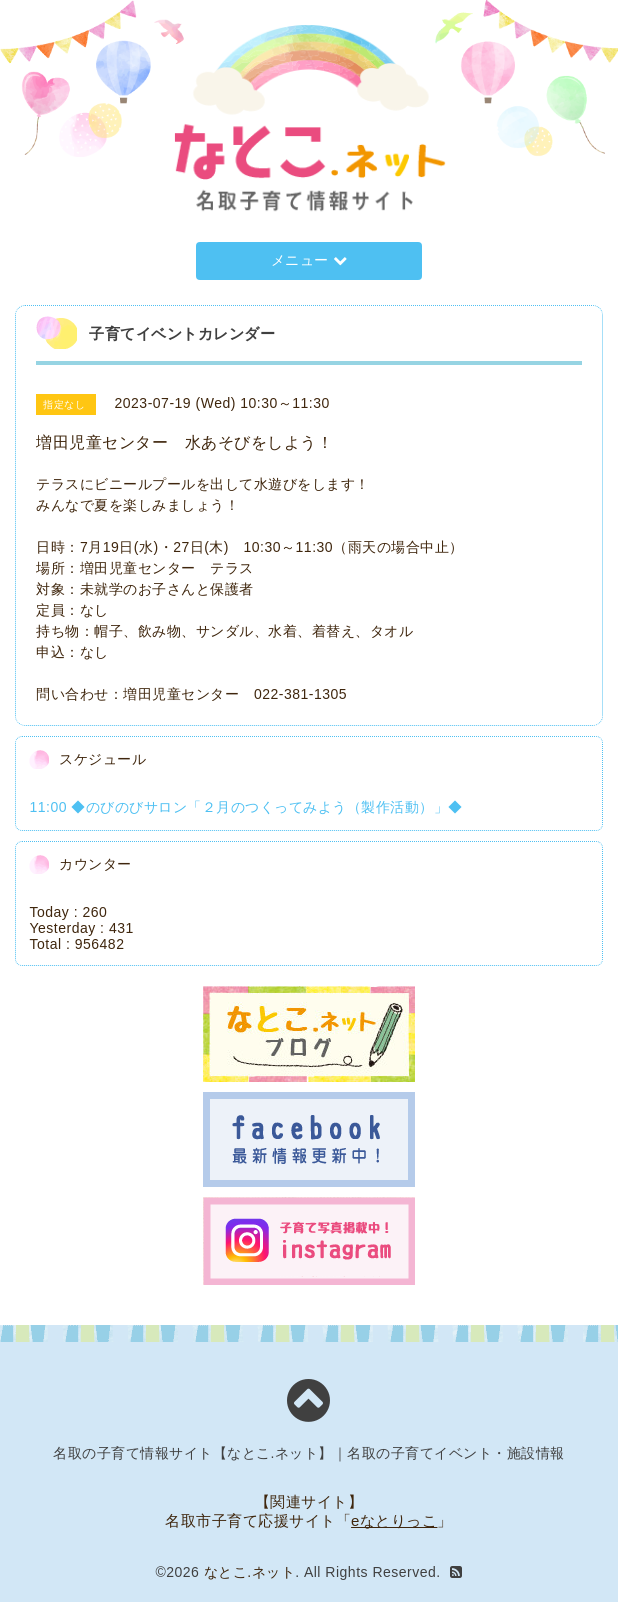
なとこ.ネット (249, 1572)
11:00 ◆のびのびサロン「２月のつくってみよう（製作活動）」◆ (245, 807)
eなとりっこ (394, 1520)
